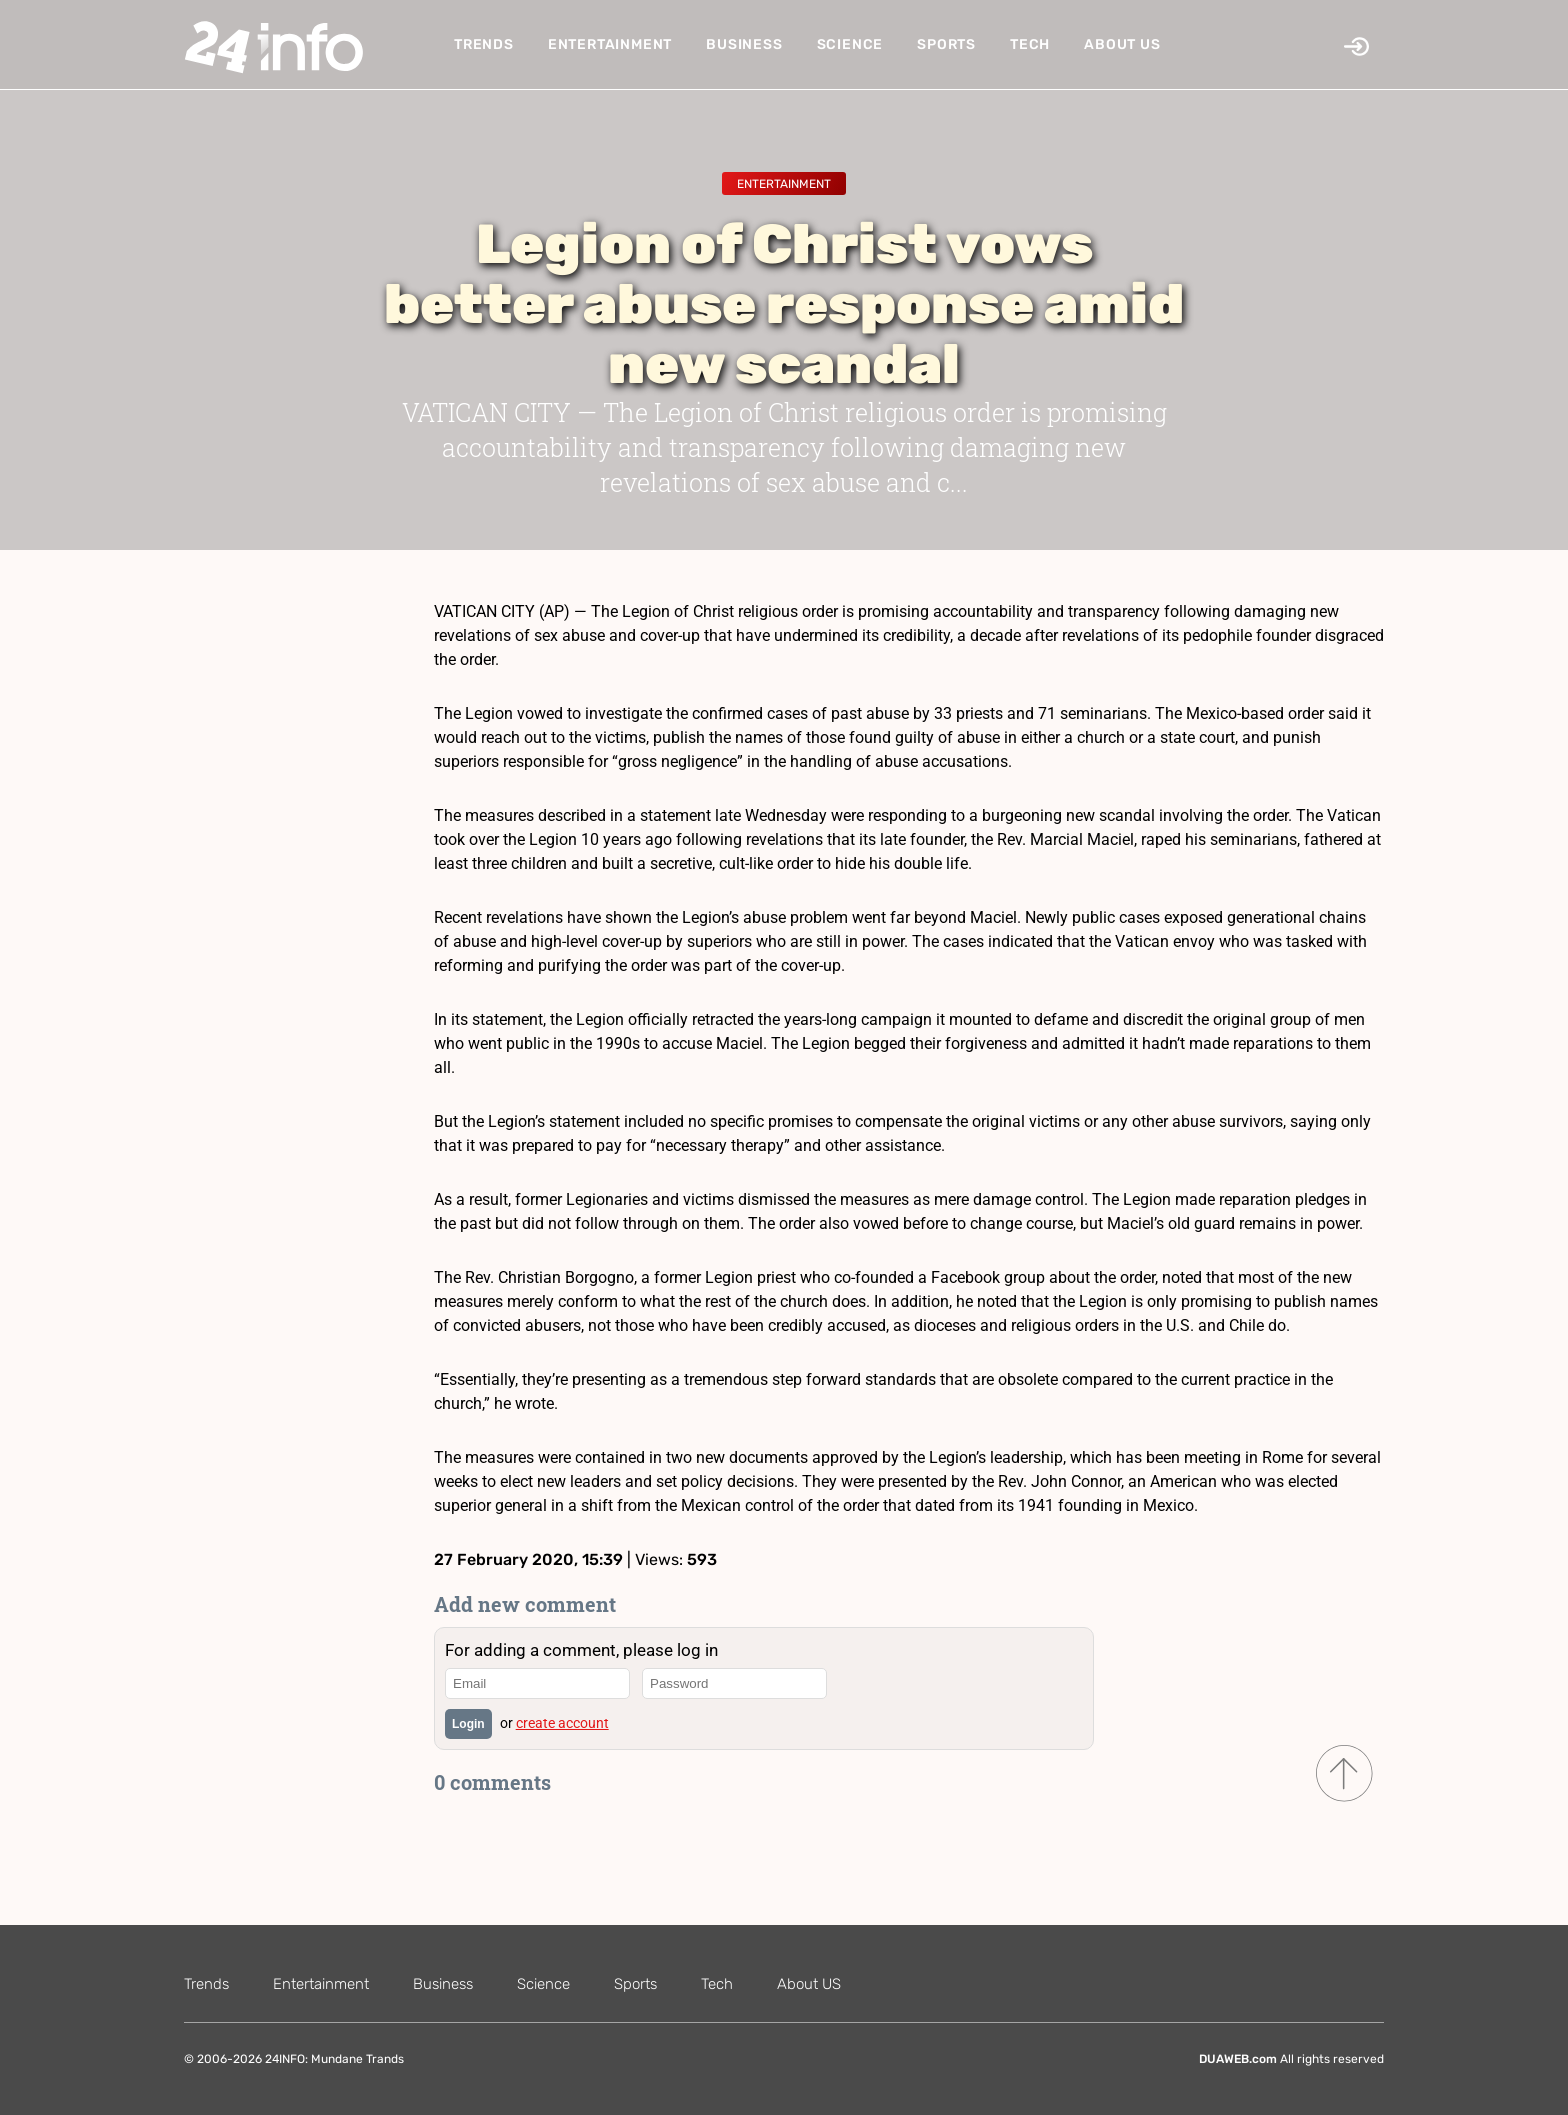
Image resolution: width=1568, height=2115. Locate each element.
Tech (1030, 44)
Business (744, 44)
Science (850, 44)
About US (1122, 44)
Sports (946, 44)
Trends (484, 44)
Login (468, 1724)
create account (562, 1723)
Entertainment (610, 44)
